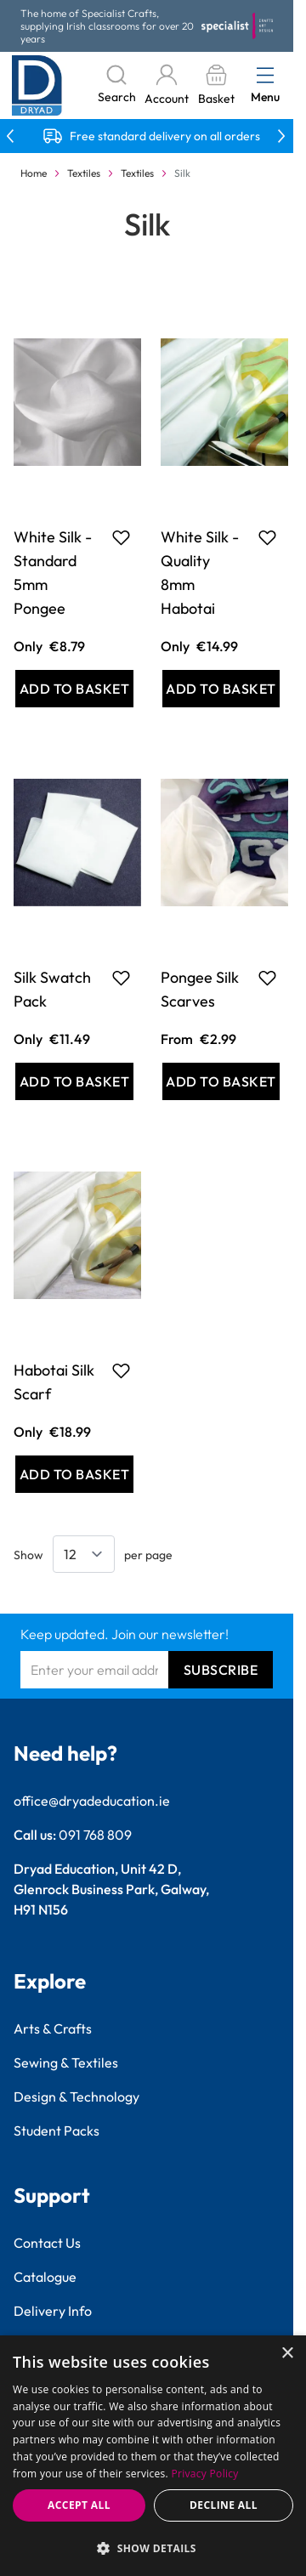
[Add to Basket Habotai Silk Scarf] (74, 1474)
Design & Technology (76, 2096)
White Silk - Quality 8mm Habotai (200, 572)
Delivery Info (53, 2310)
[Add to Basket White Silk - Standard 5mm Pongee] (74, 688)
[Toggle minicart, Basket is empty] (216, 85)
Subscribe (221, 1669)
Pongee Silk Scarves (200, 989)
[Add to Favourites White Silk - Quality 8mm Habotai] (267, 537)
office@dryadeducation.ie (92, 1800)
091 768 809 (95, 1834)
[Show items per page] (84, 1554)
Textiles (83, 173)
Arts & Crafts (53, 2028)
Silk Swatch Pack (52, 989)
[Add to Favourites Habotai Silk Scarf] (121, 1370)
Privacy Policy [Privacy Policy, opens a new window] (205, 2473)
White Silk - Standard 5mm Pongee (53, 572)
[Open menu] (265, 74)
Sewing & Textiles (66, 2062)
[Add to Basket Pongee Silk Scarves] (221, 1081)
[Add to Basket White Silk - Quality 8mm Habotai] (221, 688)
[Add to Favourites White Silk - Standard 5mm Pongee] (121, 537)
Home (33, 173)
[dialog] (153, 2455)
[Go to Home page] (37, 85)
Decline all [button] (224, 2505)
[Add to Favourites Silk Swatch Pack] (121, 977)
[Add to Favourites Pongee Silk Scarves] (267, 977)
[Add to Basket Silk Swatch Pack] (74, 1081)
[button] (153, 2547)
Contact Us (47, 2242)
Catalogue (45, 2276)
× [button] (286, 2353)
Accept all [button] (79, 2505)
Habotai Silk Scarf (54, 1382)
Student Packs (56, 2130)
